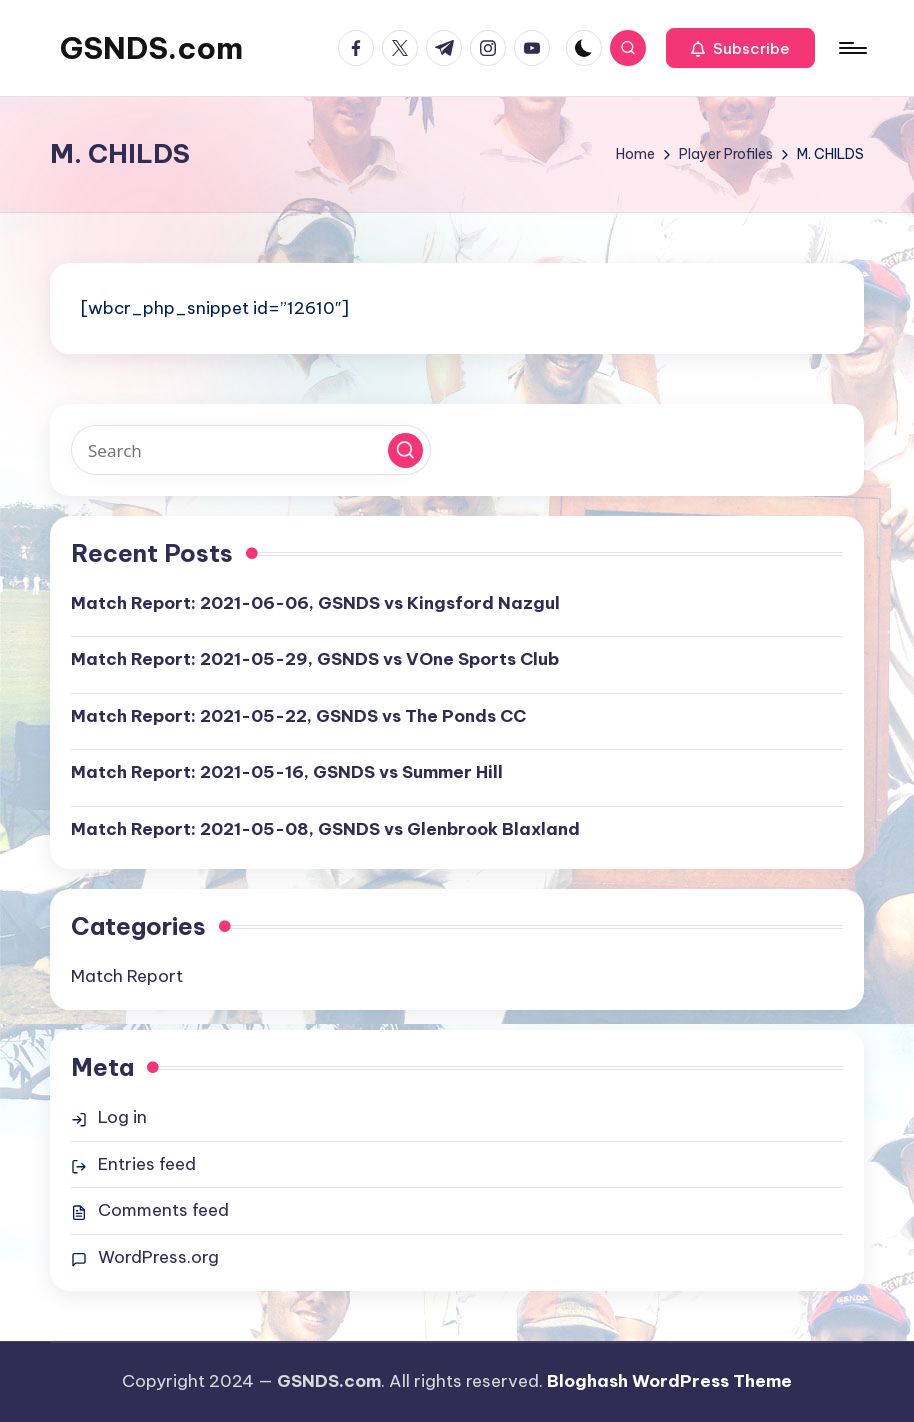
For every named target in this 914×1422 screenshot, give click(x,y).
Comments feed (163, 1210)
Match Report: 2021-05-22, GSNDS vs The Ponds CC (298, 716)
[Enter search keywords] (251, 450)
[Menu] (851, 48)
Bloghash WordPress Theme (669, 1381)
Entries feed (147, 1164)
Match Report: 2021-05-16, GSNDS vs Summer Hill (287, 772)
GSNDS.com (151, 48)
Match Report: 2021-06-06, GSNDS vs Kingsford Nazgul (315, 603)
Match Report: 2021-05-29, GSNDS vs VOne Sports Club (315, 659)
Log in (122, 1117)
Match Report (127, 976)
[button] (740, 48)
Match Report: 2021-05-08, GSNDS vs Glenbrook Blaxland (325, 829)
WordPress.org (158, 1257)
